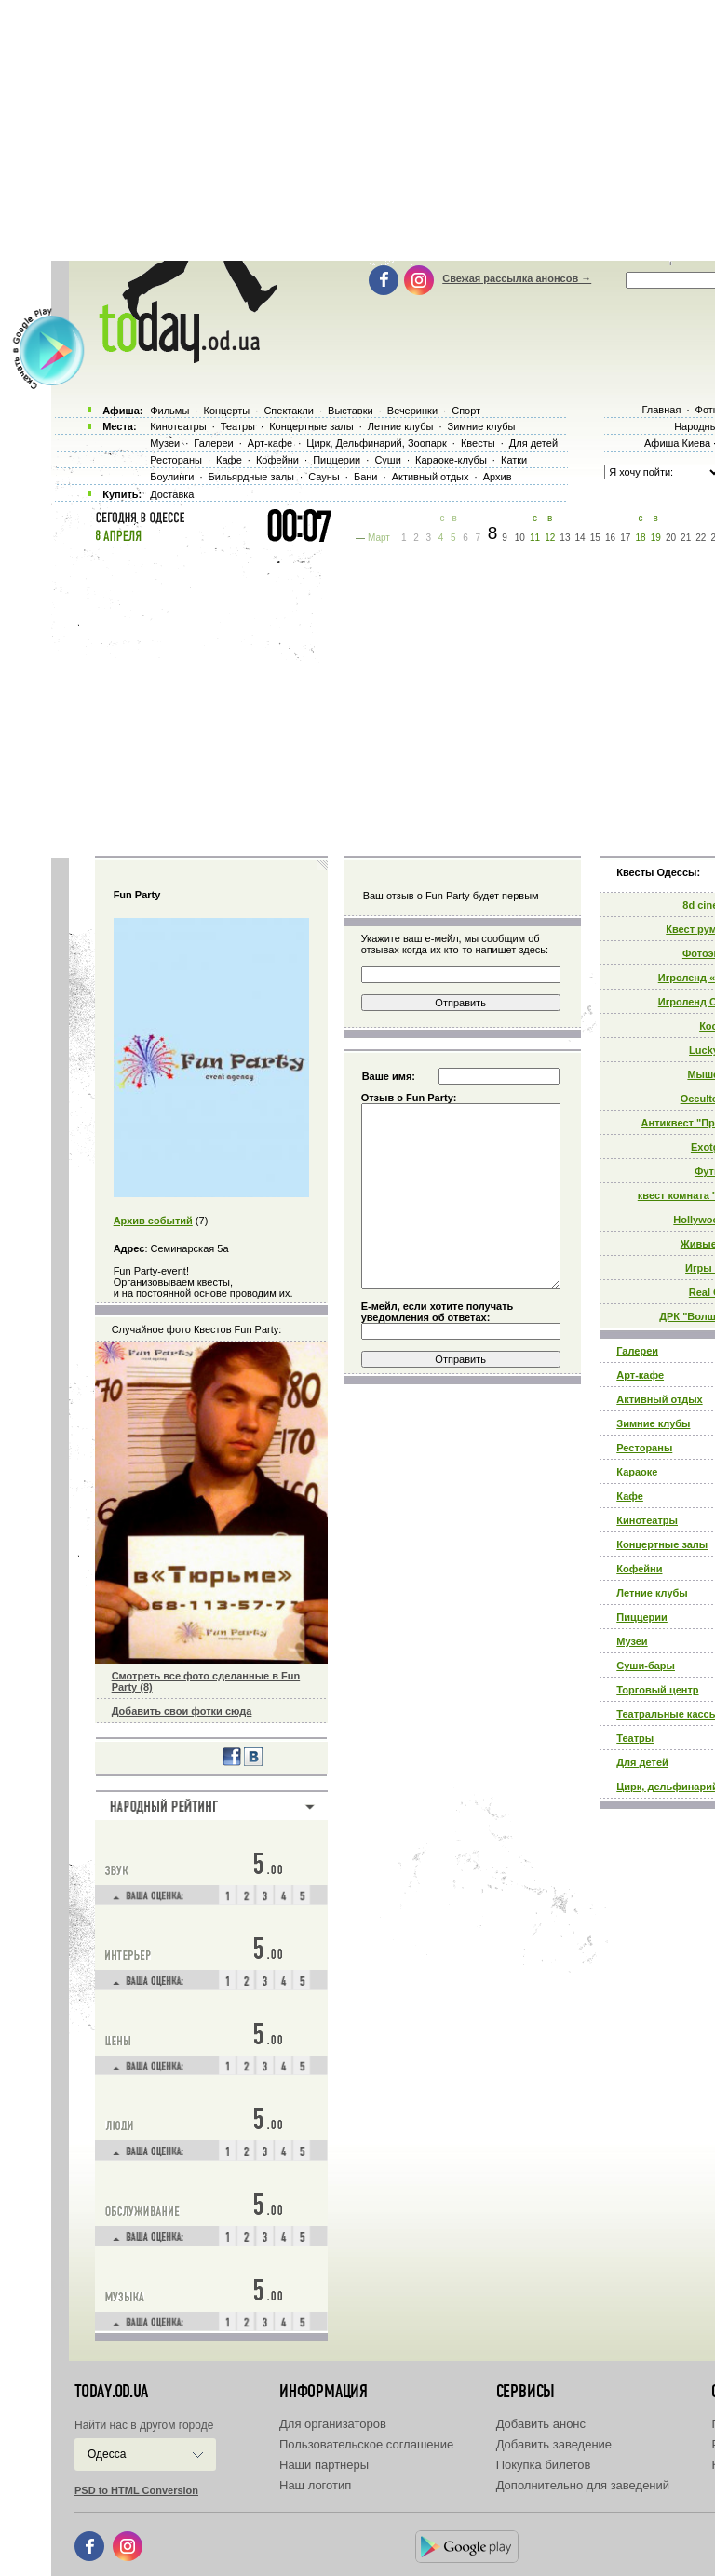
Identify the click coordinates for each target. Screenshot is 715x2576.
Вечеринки (412, 410)
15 (595, 538)
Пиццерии (642, 1617)
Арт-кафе (640, 1375)
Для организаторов (332, 2424)
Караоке (636, 1471)
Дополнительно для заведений (582, 2485)
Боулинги (172, 476)
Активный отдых (659, 1399)
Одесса (107, 2454)
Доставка (172, 494)
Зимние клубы (653, 1423)
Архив (497, 476)
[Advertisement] (383, 698)
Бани (366, 476)
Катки (514, 459)
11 (535, 538)
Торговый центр (657, 1689)
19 (656, 538)
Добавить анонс (541, 2424)
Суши (387, 459)
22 (700, 538)
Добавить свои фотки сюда (182, 1711)
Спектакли (288, 410)
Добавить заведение (554, 2444)
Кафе (629, 1496)
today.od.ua (111, 2391)
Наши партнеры (324, 2465)
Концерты (226, 410)
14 (580, 538)
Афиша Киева (677, 443)
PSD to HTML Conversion (136, 2490)
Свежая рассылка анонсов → (516, 278)
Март (379, 538)
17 (625, 538)
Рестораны (644, 1447)
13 (565, 538)
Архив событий (153, 1220)
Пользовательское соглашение (366, 2444)
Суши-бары (645, 1665)
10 (520, 538)
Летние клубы (651, 1592)
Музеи (631, 1641)
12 (550, 538)
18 (640, 538)
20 (671, 538)
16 (610, 538)
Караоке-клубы (451, 459)
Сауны (324, 476)
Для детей (642, 1762)
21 (686, 538)
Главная (661, 409)
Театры (635, 1738)
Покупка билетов (543, 2465)
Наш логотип (315, 2485)
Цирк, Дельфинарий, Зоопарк (376, 443)
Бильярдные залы (251, 476)
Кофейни (639, 1568)
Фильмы (169, 410)
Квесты (478, 443)
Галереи (637, 1350)
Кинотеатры (647, 1520)
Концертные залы (662, 1544)
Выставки (350, 410)
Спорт (466, 410)
